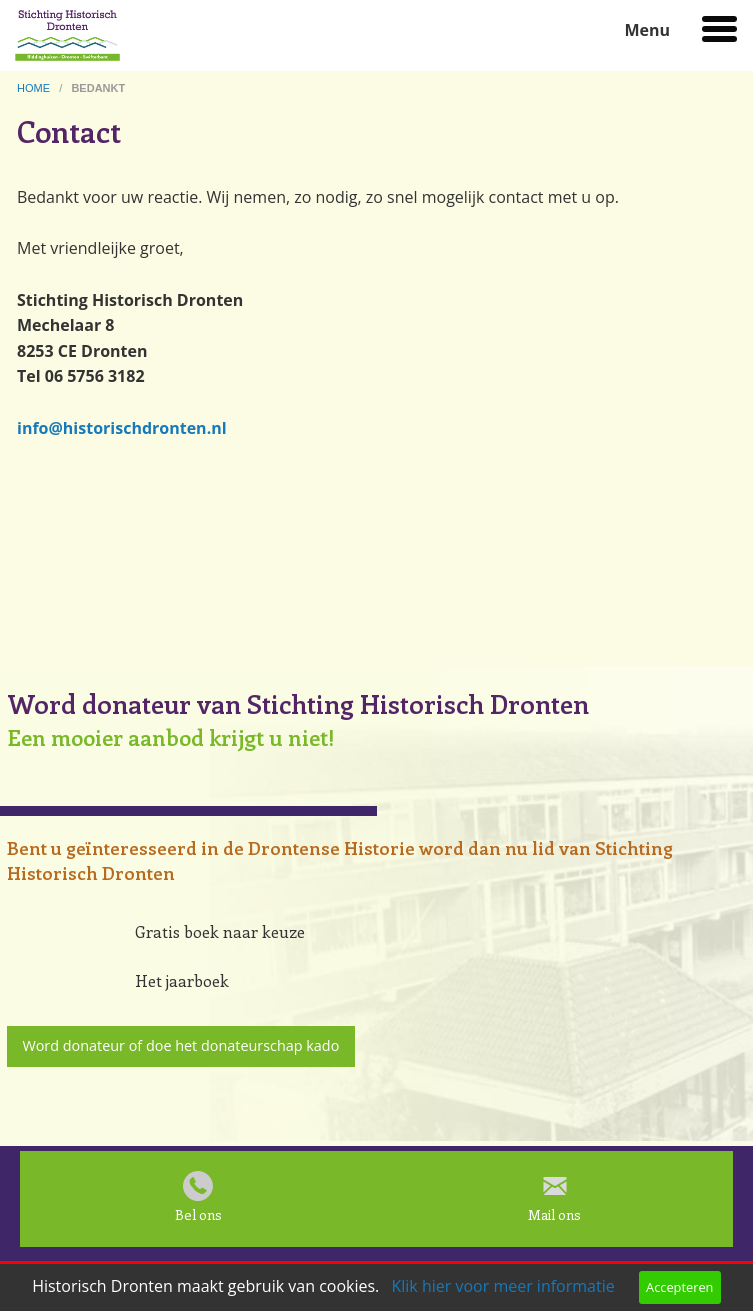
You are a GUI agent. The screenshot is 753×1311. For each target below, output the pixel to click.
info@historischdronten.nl (122, 428)
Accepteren (679, 1287)
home (35, 88)
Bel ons (198, 1214)
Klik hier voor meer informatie (502, 1286)
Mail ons (554, 1214)
